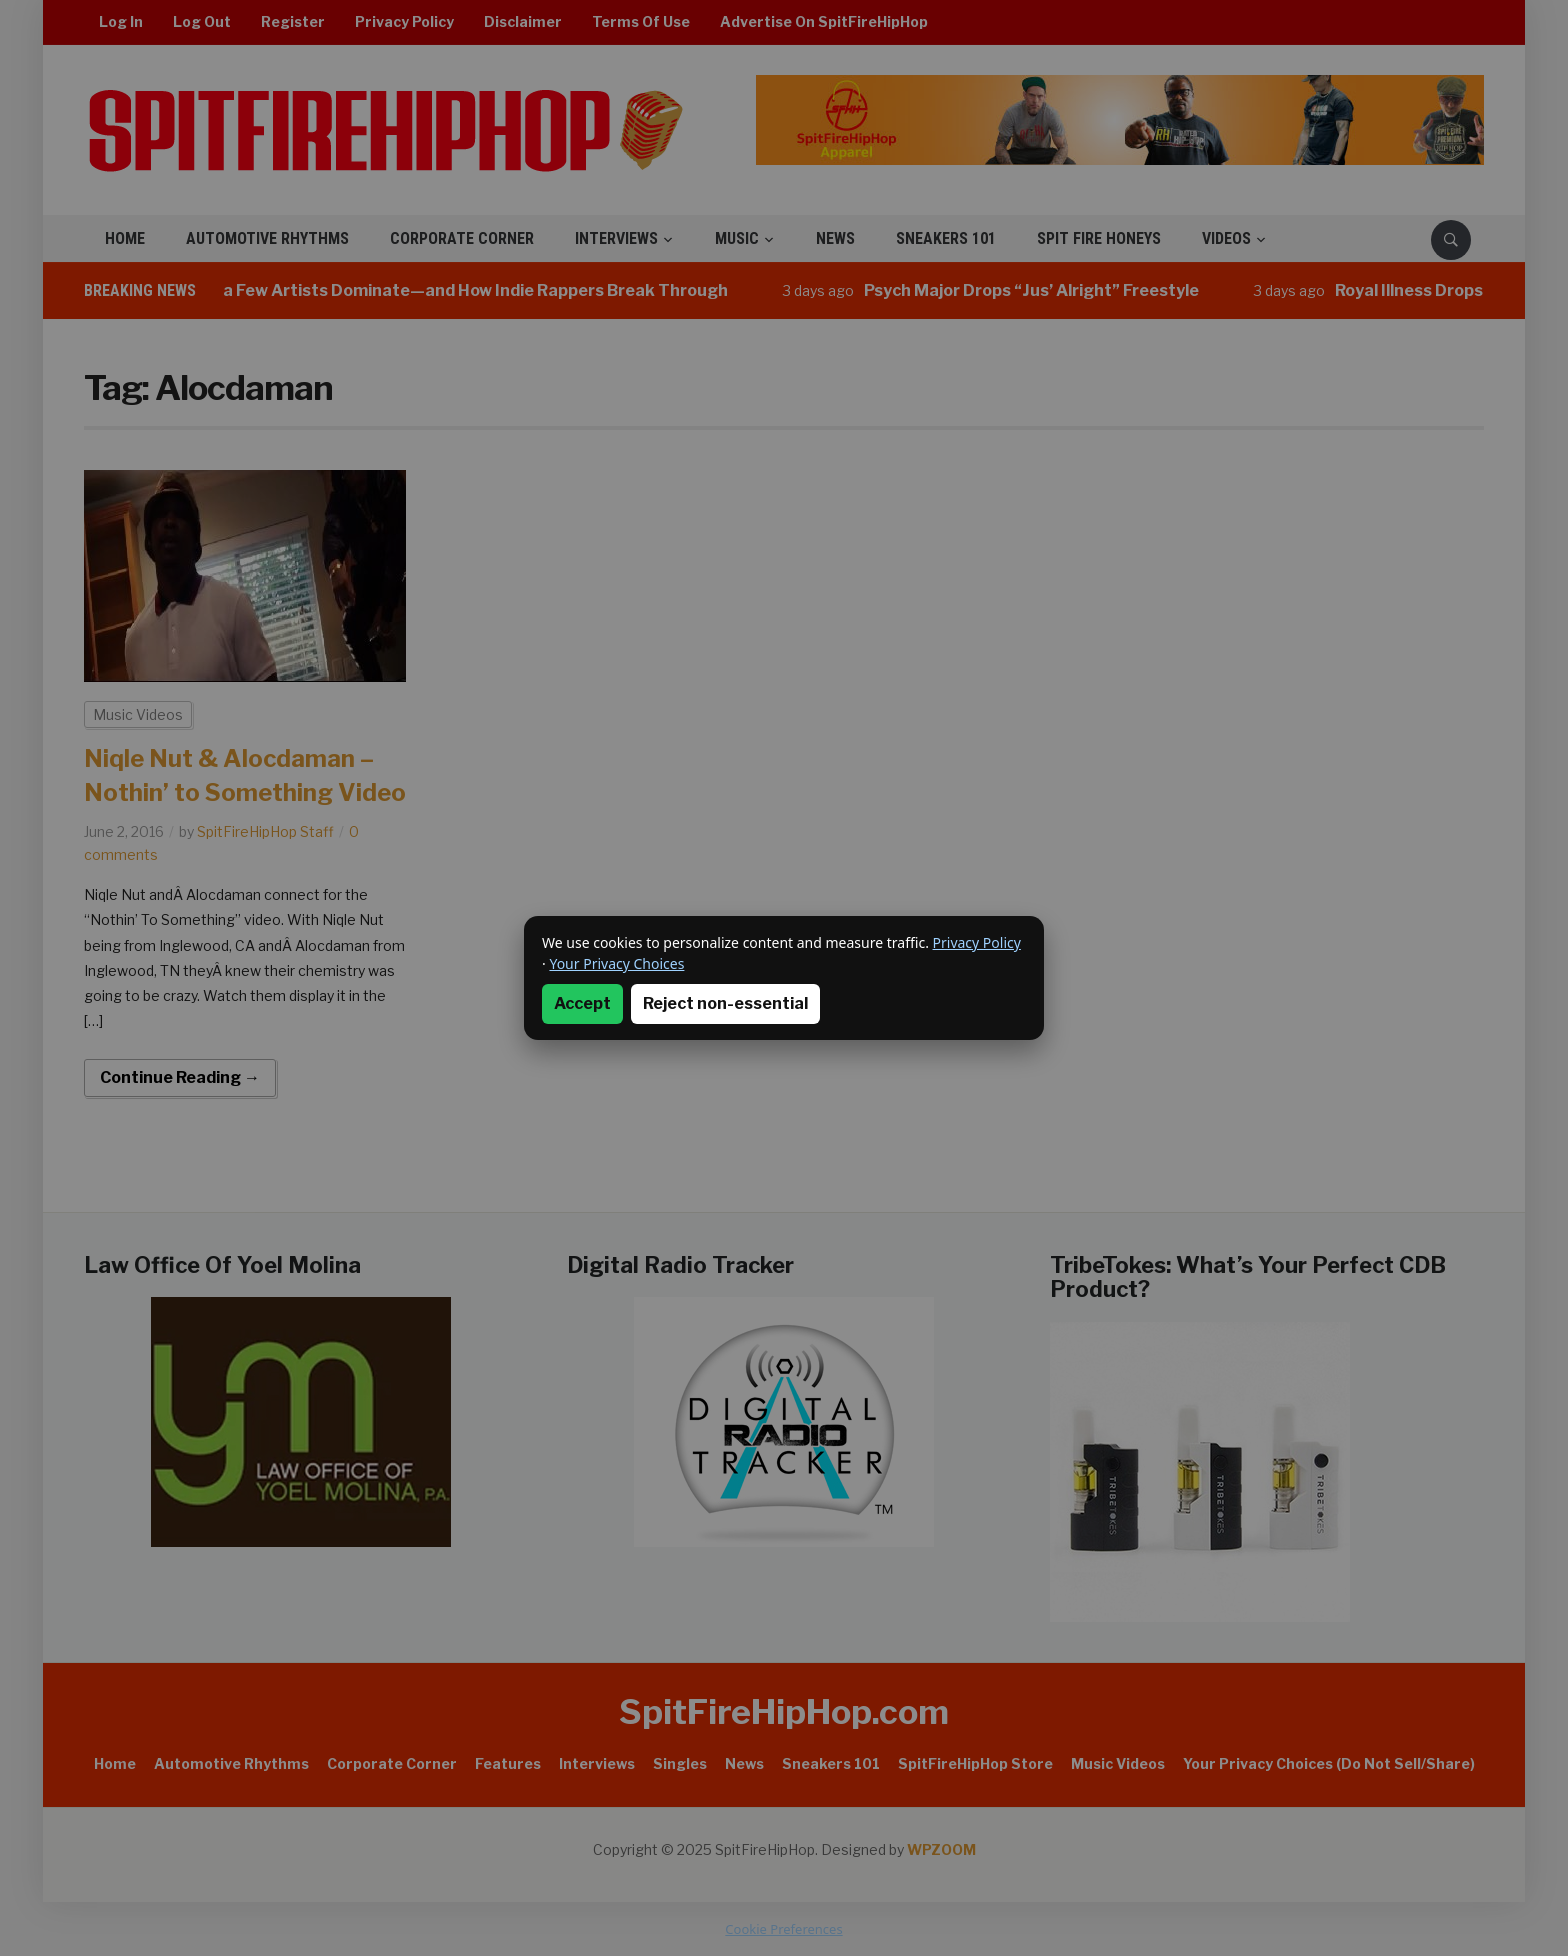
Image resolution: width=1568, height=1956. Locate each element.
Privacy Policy (977, 942)
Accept (582, 1003)
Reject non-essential (725, 1003)
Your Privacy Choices (616, 963)
